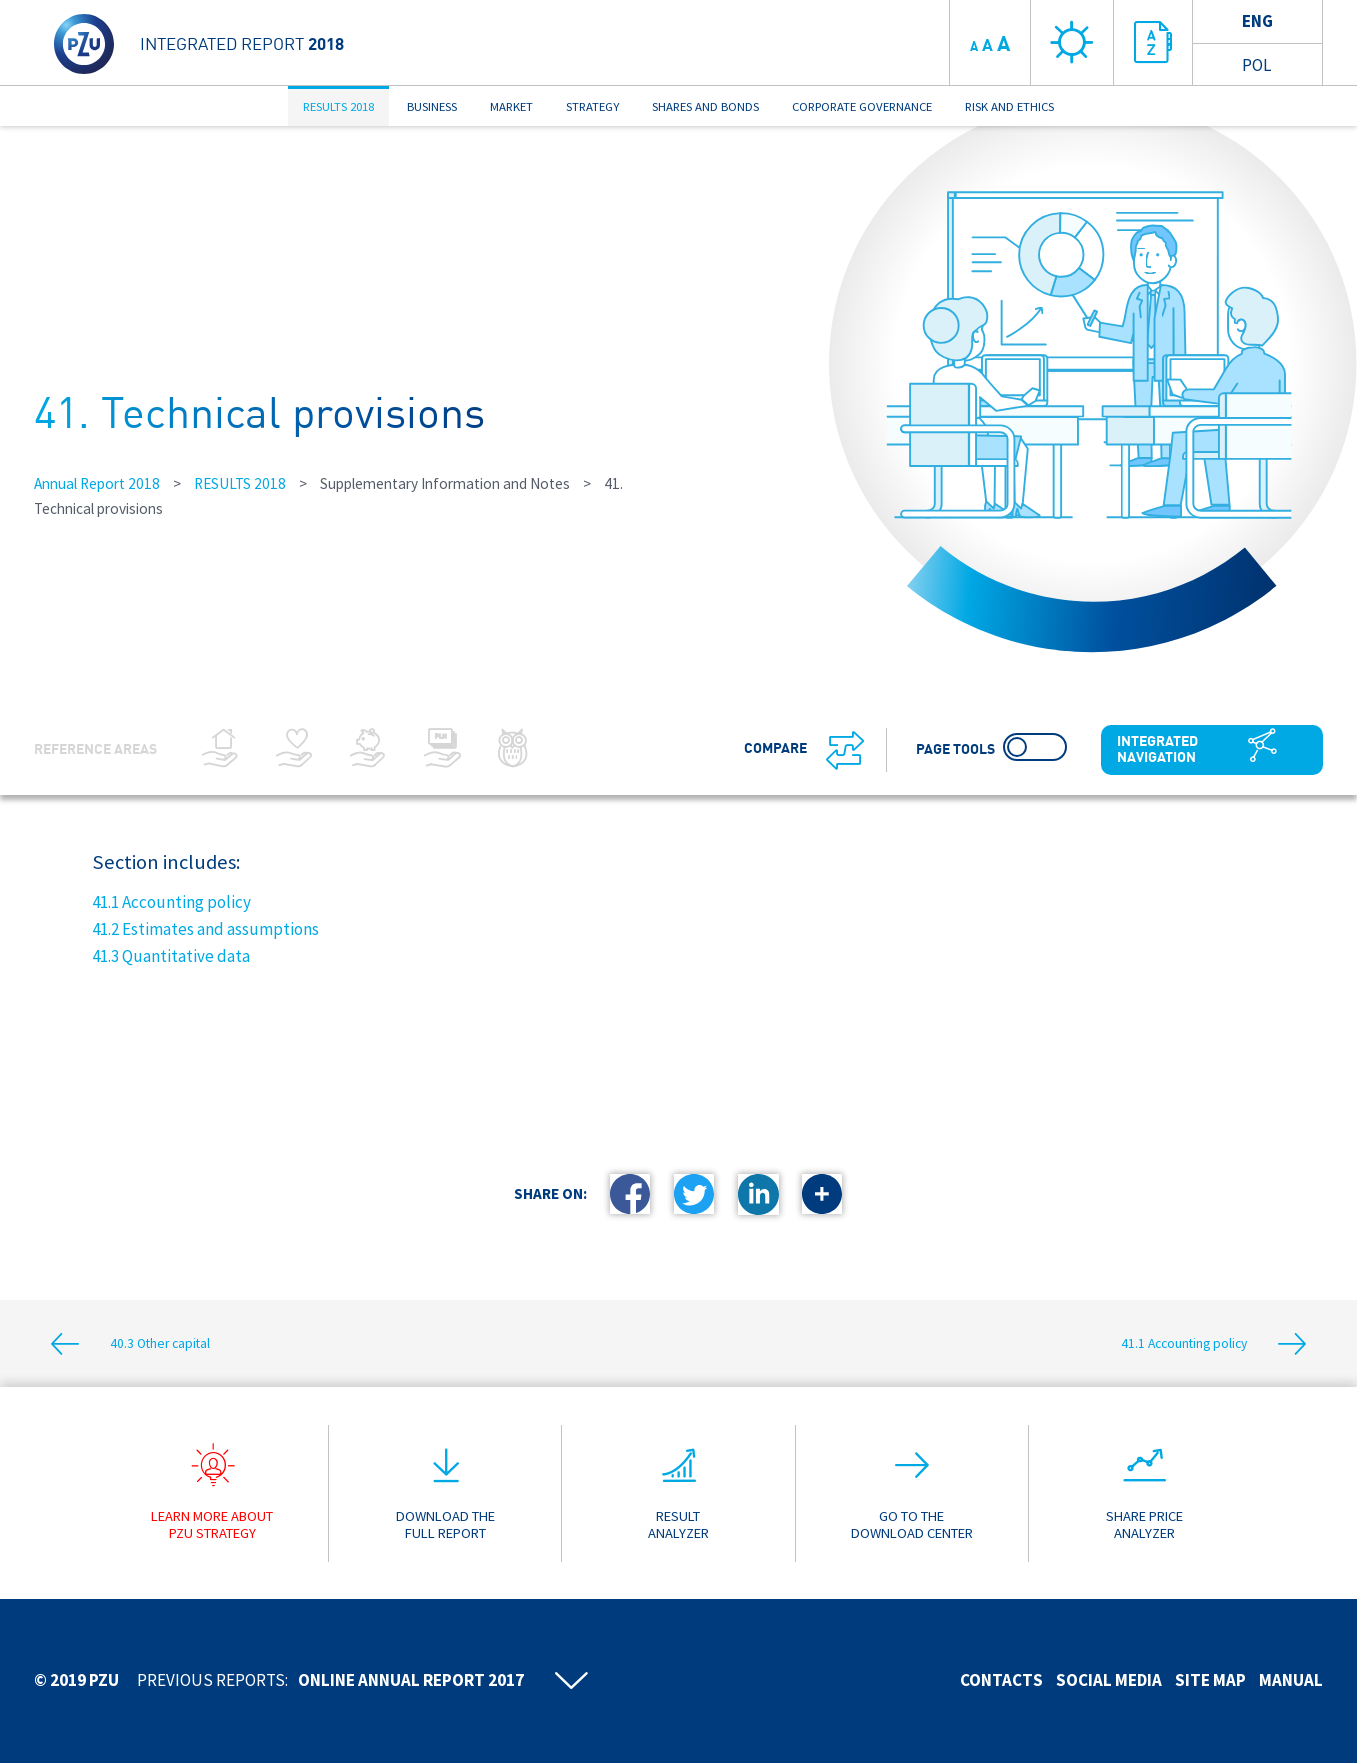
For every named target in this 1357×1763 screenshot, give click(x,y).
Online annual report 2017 (411, 1680)
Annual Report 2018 (97, 483)
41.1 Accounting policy (171, 902)
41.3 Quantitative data (171, 956)
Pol (1256, 65)
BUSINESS (432, 106)
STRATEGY (592, 106)
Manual (1291, 1680)
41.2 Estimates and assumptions (205, 929)
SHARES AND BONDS (705, 106)
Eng (1257, 21)
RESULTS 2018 (338, 106)
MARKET (511, 106)
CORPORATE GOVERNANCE (862, 106)
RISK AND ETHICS (1009, 106)
